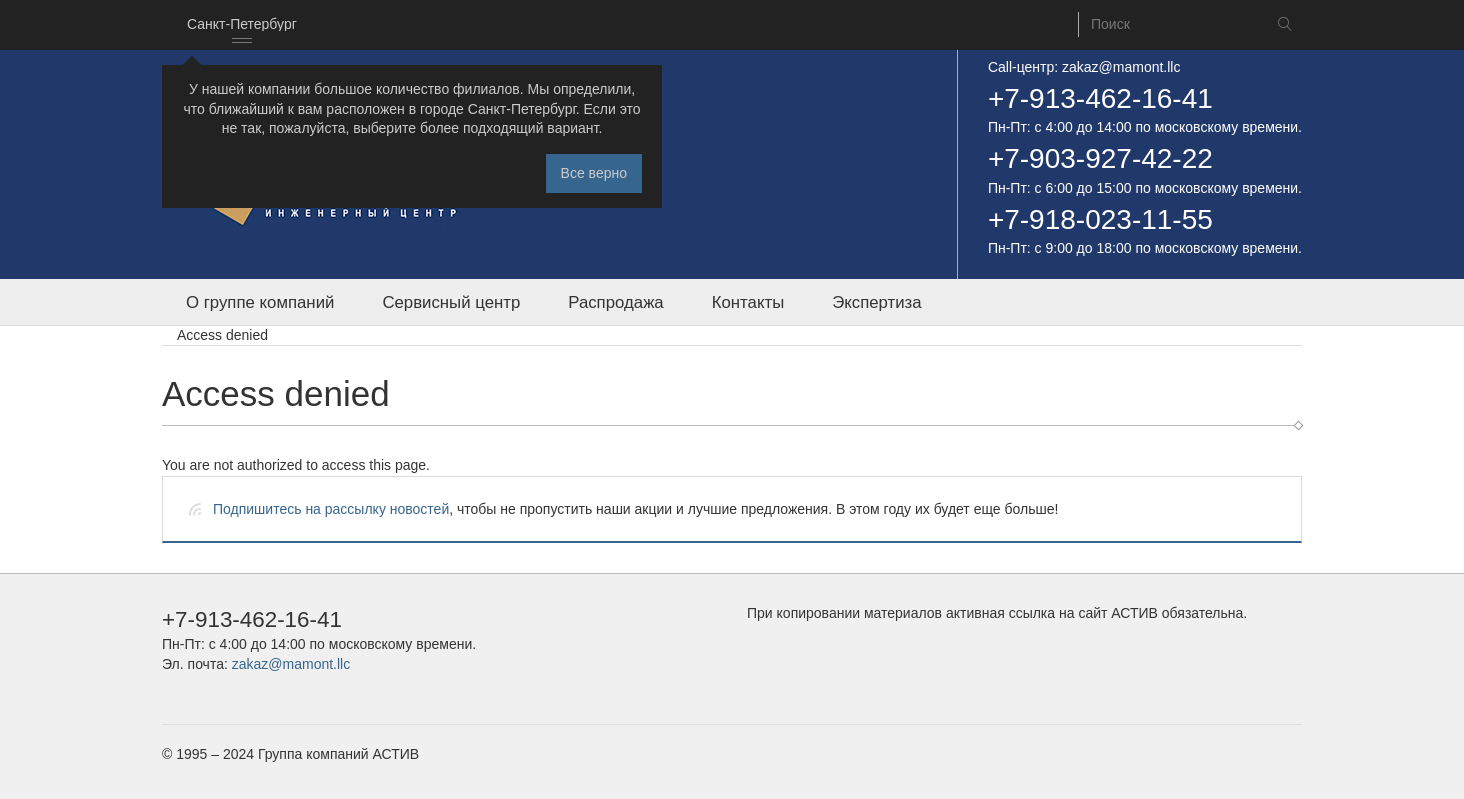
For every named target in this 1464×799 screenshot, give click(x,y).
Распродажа (615, 302)
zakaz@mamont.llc (1121, 67)
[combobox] (242, 25)
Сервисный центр (451, 302)
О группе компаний (260, 302)
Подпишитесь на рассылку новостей (331, 509)
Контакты (748, 302)
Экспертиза (876, 302)
